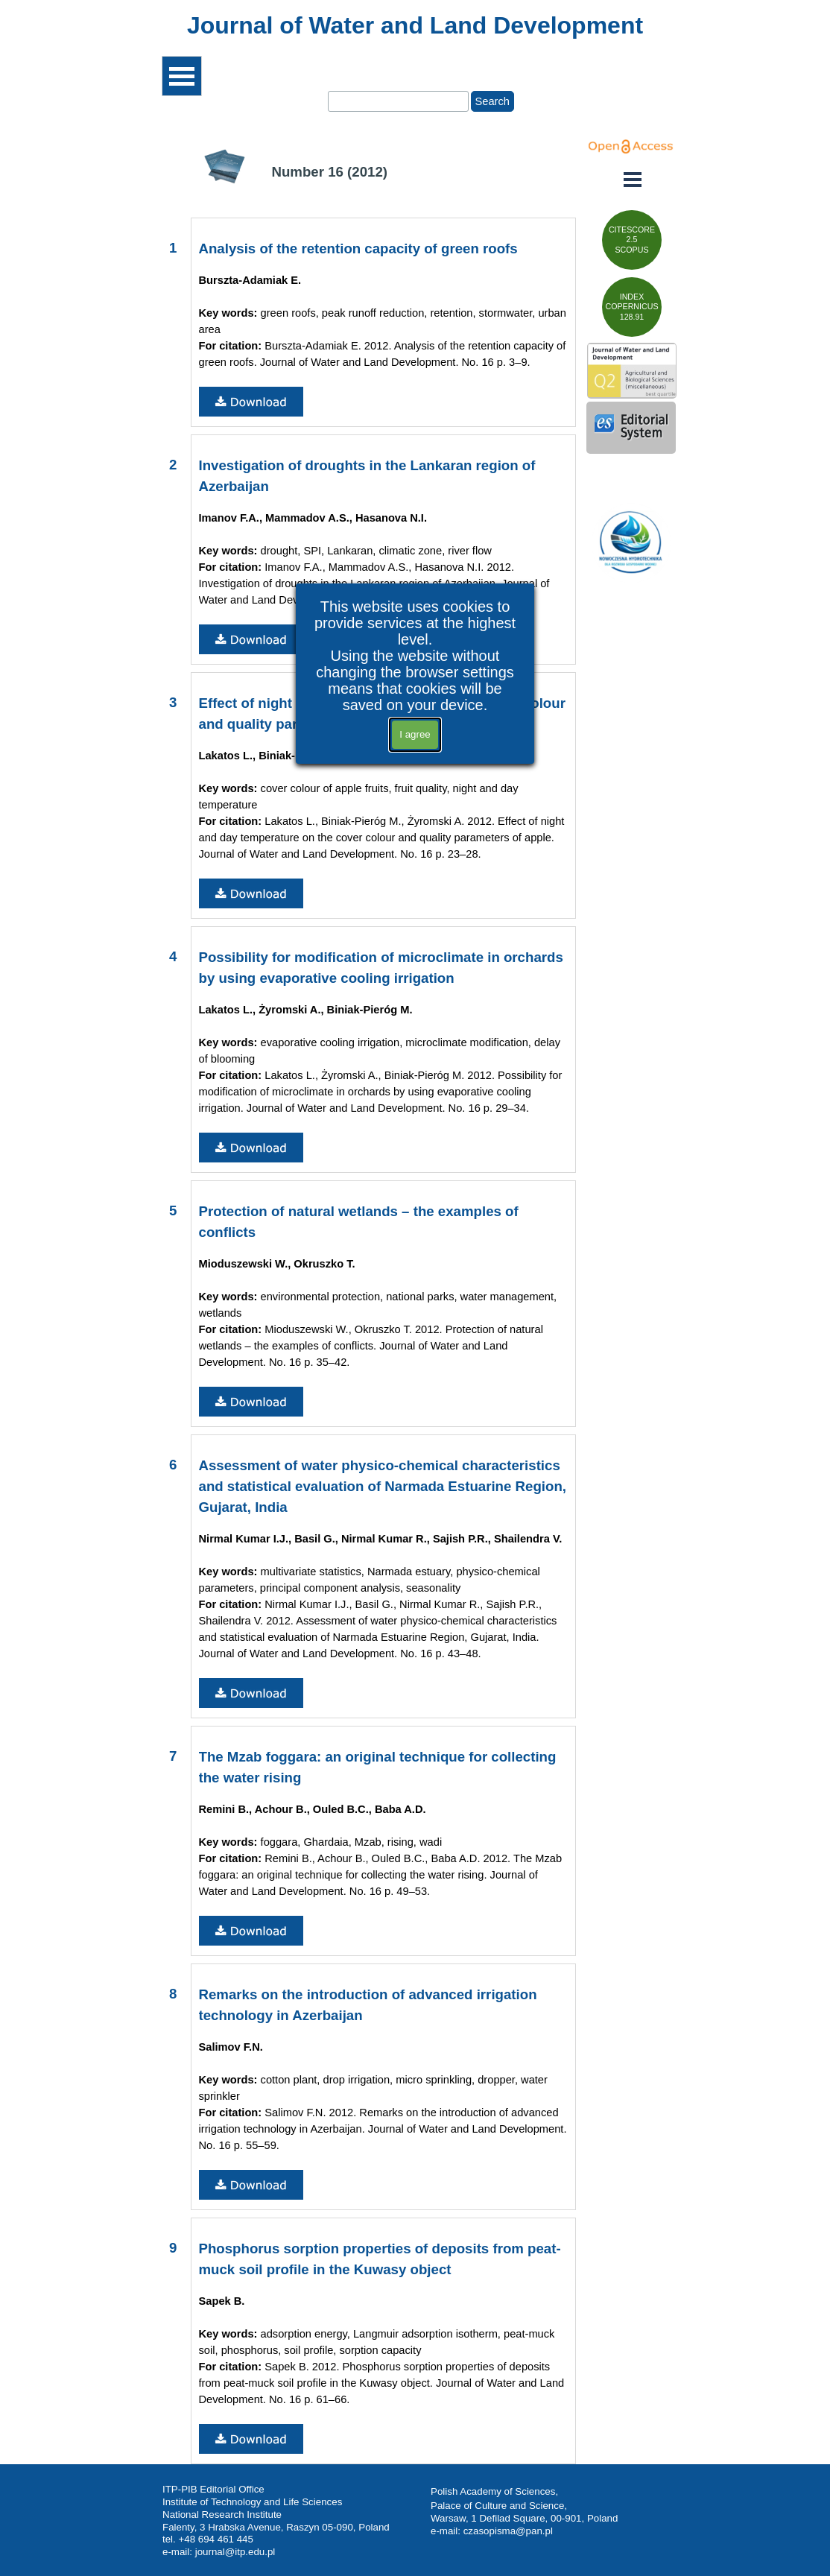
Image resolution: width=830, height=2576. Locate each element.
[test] (632, 240)
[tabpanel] (415, 25)
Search (492, 101)
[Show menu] (182, 76)
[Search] (398, 101)
